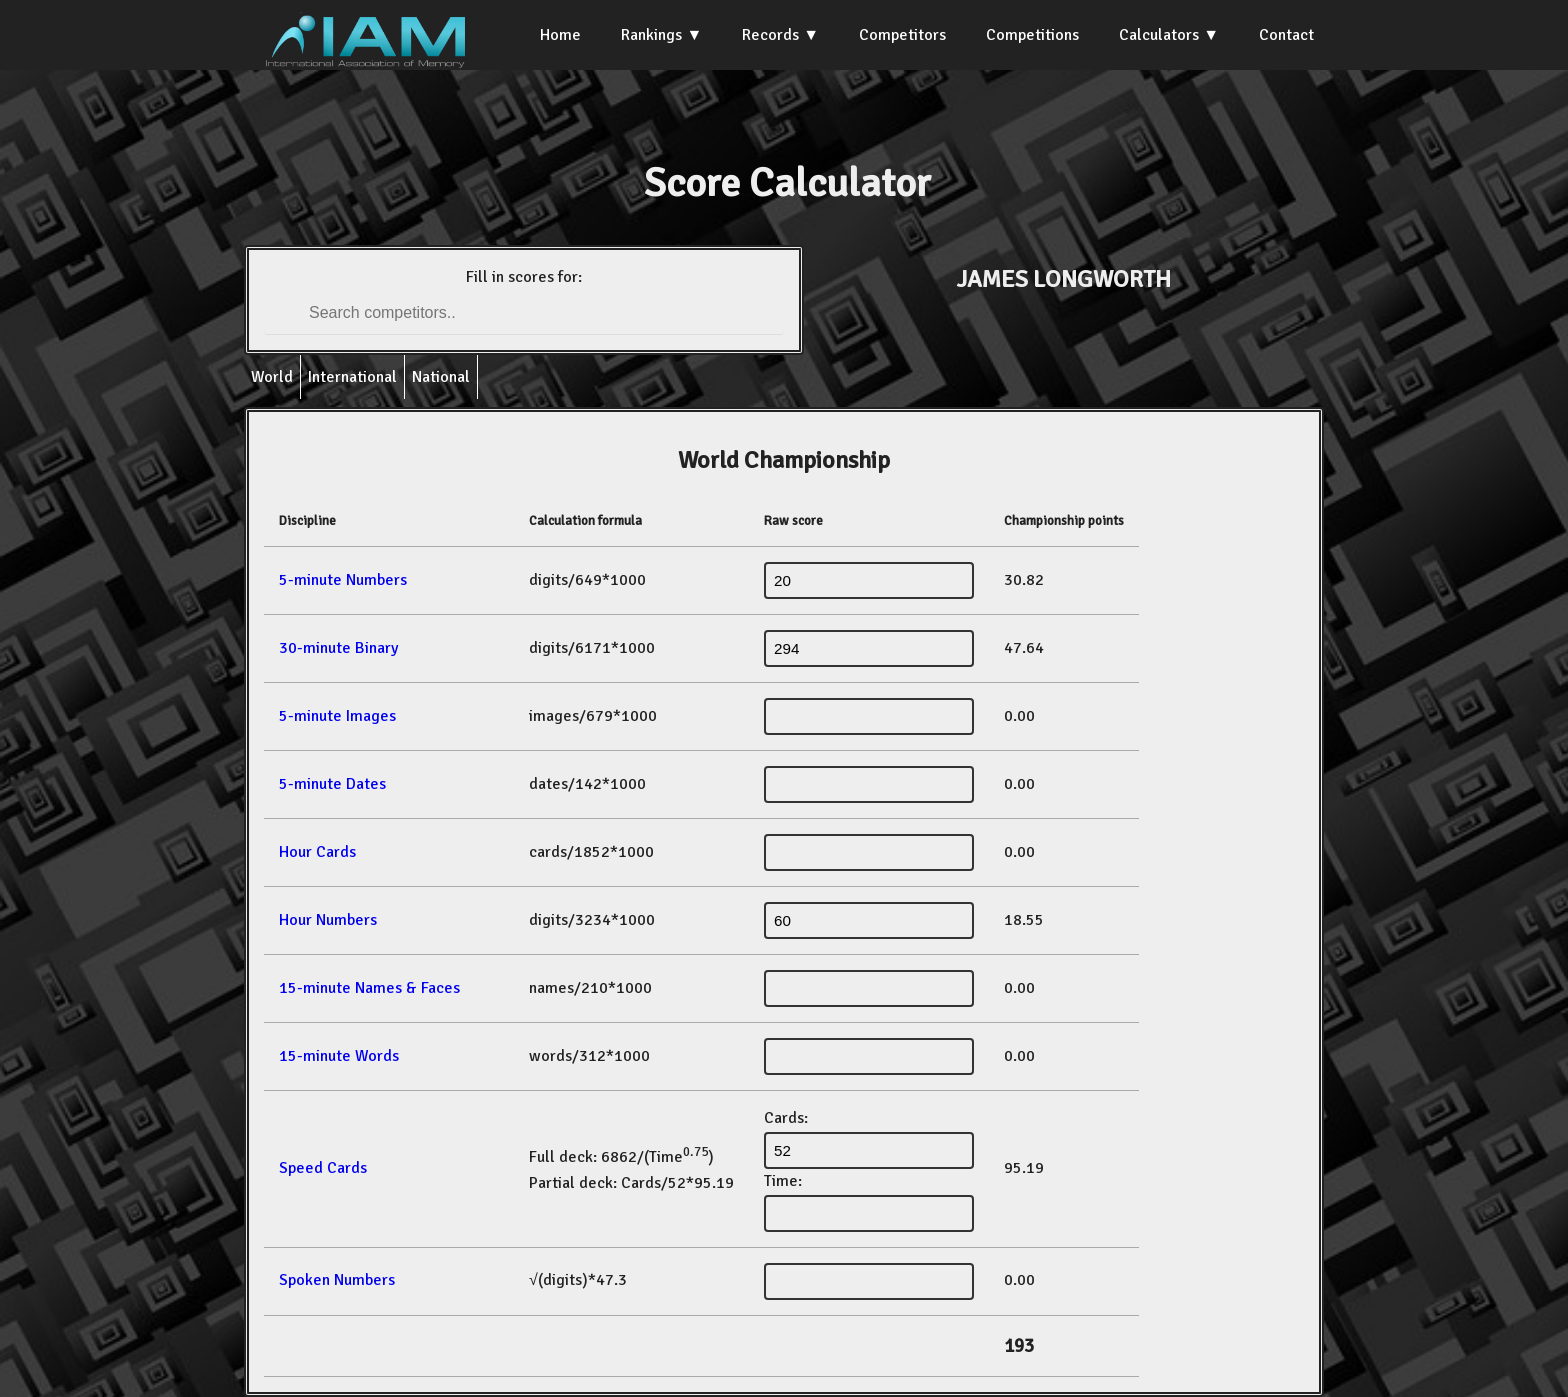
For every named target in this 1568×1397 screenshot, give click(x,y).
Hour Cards (317, 852)
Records (770, 35)
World (272, 377)
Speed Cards (323, 1168)
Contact (1286, 35)
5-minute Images (337, 716)
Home (560, 35)
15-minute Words (339, 1056)
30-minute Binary (338, 648)
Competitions (1032, 35)
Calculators (1159, 35)
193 (1019, 1346)
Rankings (651, 35)
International (352, 377)
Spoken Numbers (337, 1280)
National (441, 377)
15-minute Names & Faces (369, 988)
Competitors (902, 35)
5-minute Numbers (343, 580)
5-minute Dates (332, 784)
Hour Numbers (328, 920)
